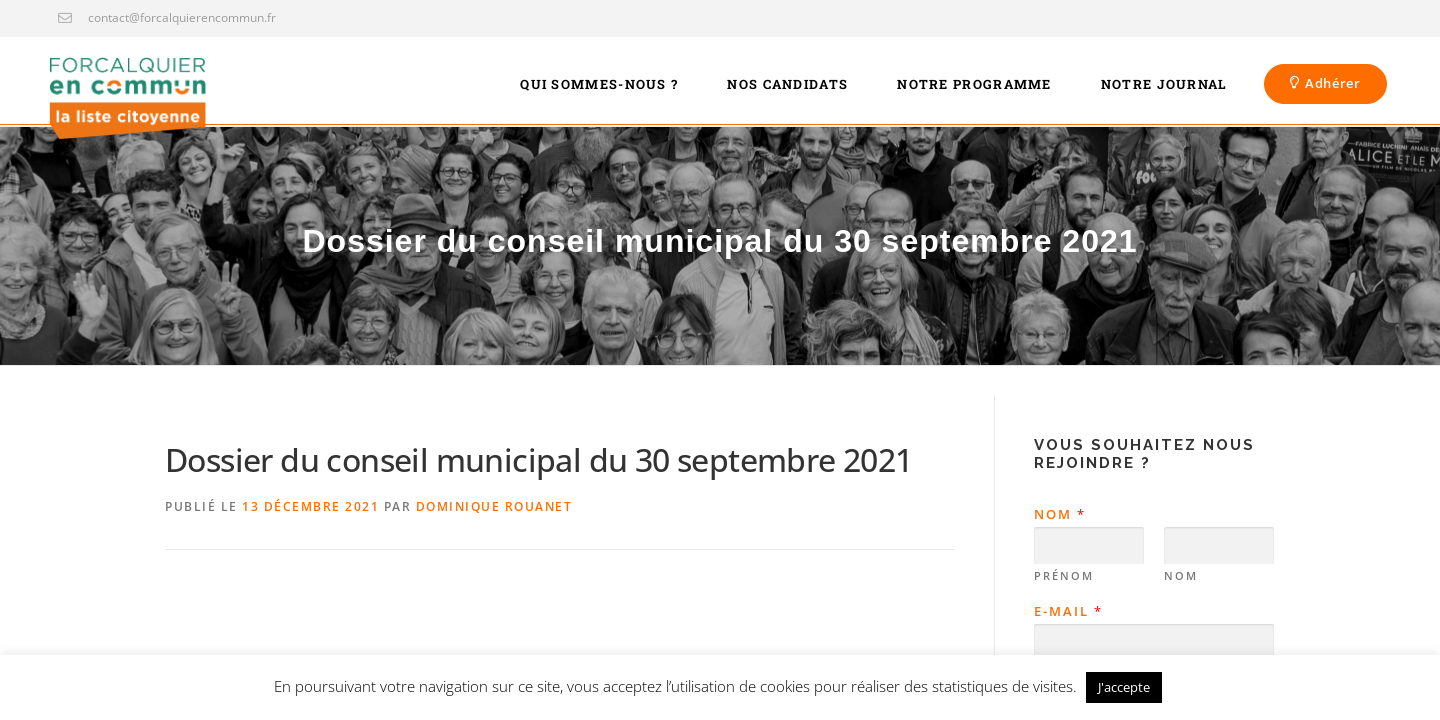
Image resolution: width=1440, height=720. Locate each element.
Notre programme (974, 84)
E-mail (1067, 611)
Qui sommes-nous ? (599, 84)
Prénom (1064, 576)
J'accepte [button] (1124, 687)
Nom (1059, 514)
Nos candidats (787, 84)
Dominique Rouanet (494, 506)
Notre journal (1164, 84)
